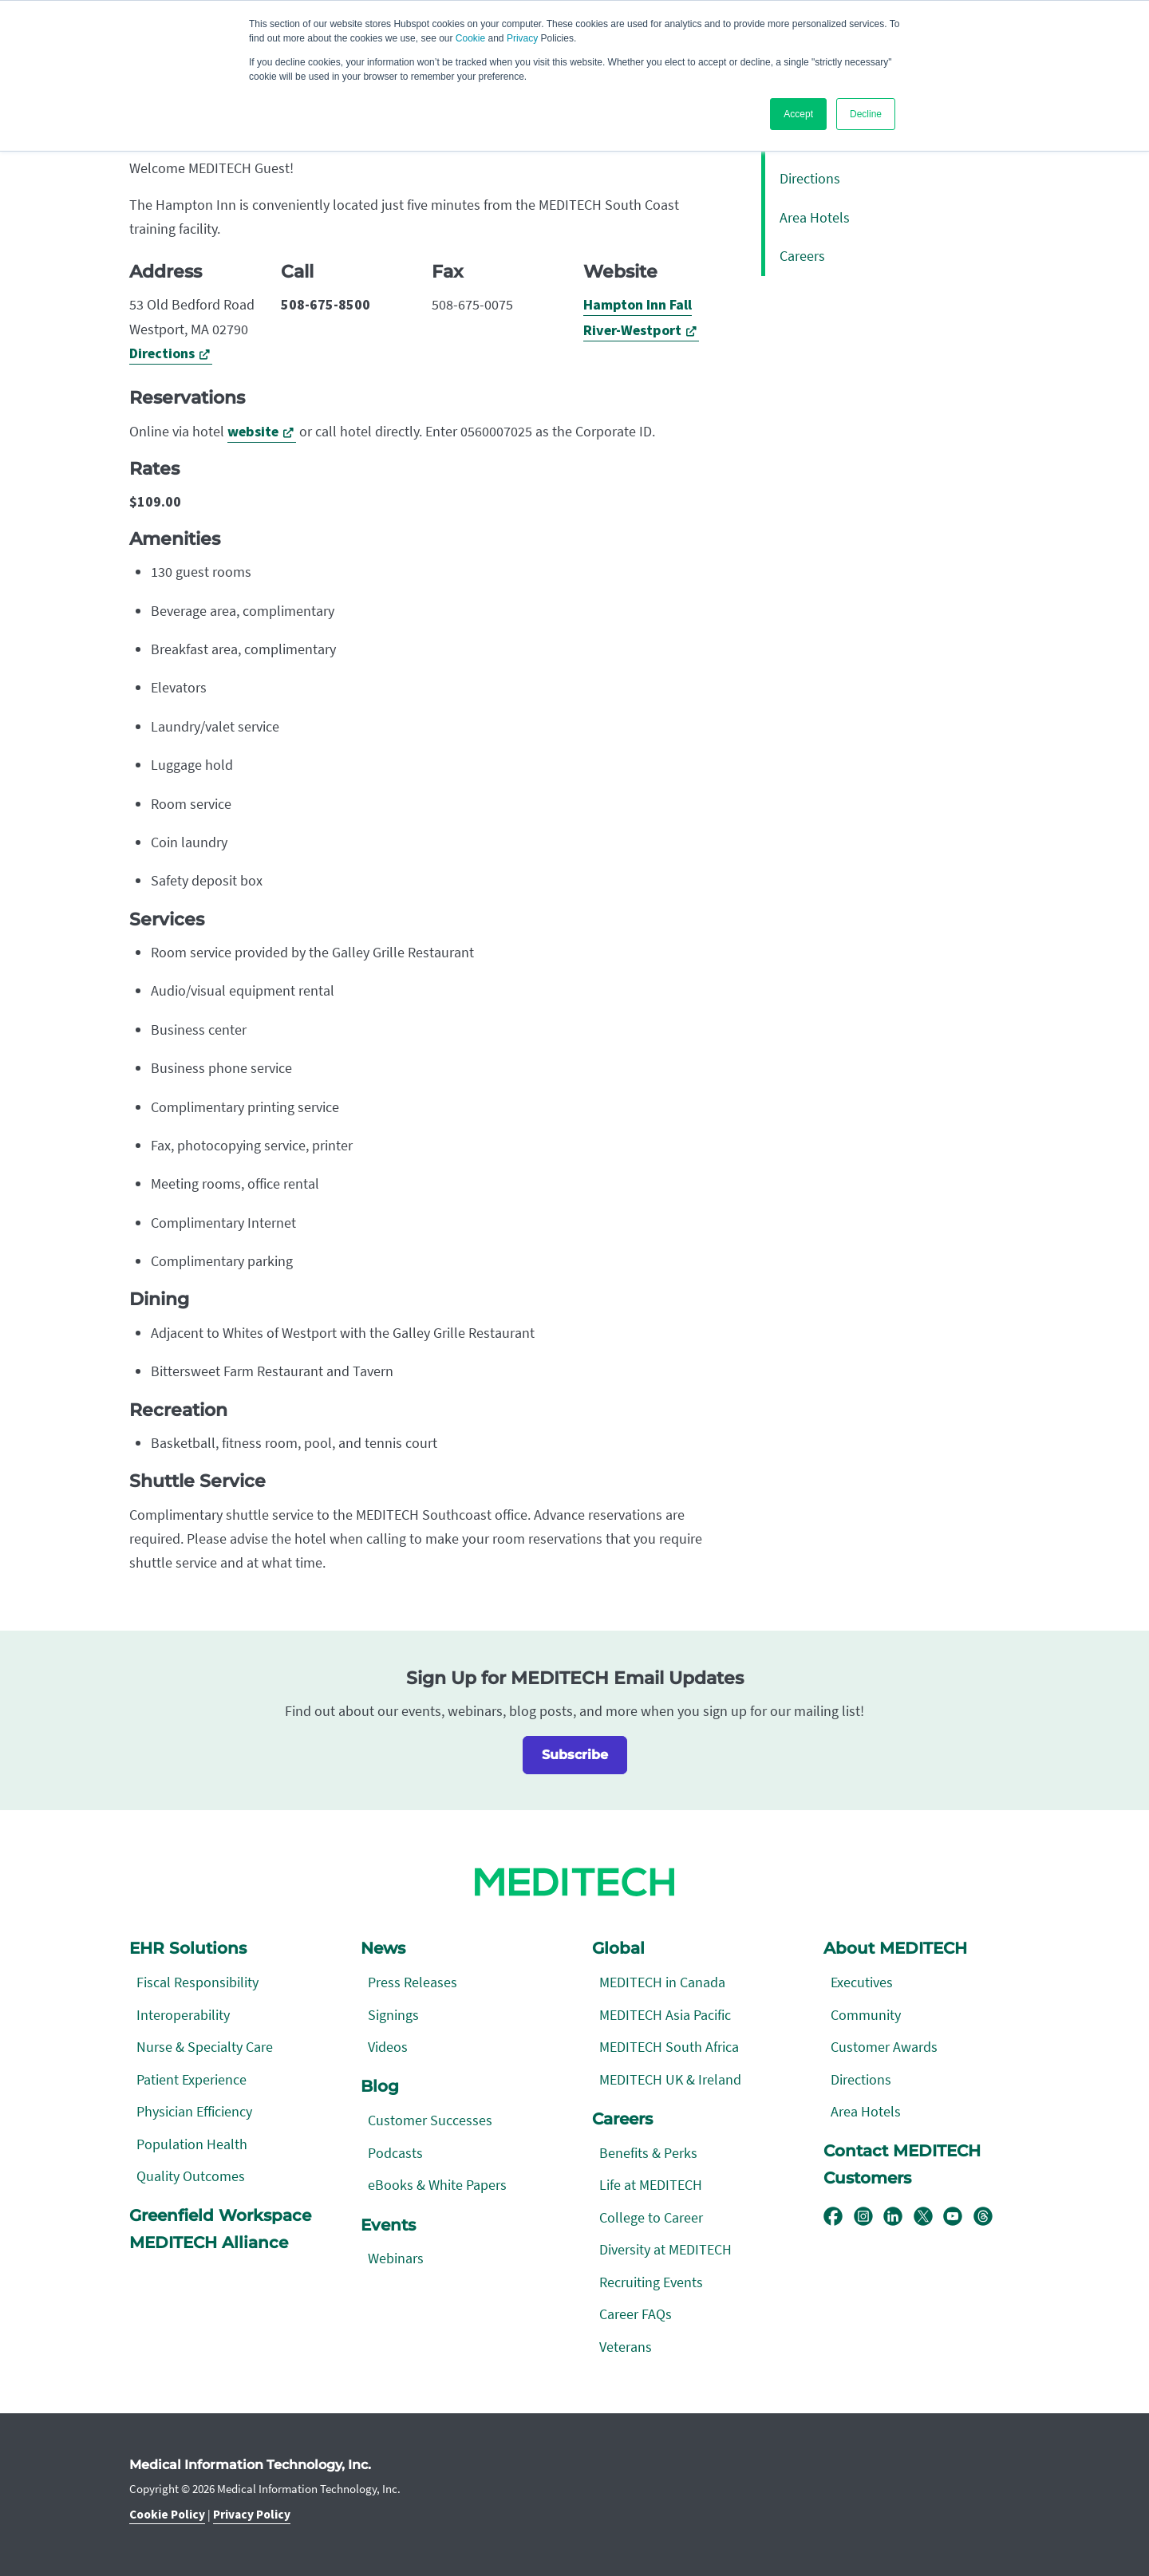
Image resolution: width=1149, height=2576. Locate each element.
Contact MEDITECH (902, 2150)
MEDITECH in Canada (662, 1982)
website (252, 432)
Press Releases (412, 1982)
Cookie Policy (167, 2514)
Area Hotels (815, 217)
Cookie (470, 38)
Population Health (191, 2144)
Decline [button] (866, 114)
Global (618, 1948)
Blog (380, 2086)
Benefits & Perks (648, 2153)
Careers (802, 256)
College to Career (651, 2217)
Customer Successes (430, 2120)
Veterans (625, 2346)
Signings (393, 2015)
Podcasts (395, 2153)
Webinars (396, 2258)
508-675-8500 (325, 305)
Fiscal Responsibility (197, 1982)
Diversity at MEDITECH (665, 2249)
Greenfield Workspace (220, 2215)
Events (388, 2225)
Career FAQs (635, 2314)
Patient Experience (191, 2079)
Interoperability (183, 2015)
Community (866, 2015)
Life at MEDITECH (650, 2185)
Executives (862, 1982)
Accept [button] (798, 114)
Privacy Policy (251, 2514)
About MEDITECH (895, 1948)
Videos (388, 2047)
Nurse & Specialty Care (204, 2047)
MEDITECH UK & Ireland (670, 2079)
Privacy (522, 38)
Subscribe (575, 1754)
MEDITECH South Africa (669, 2047)
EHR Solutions (188, 1948)
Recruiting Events (651, 2282)
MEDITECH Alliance (208, 2242)
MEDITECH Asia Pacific (665, 2015)
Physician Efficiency (194, 2111)
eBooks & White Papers (437, 2185)
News (383, 1948)
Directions (162, 354)
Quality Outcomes (190, 2176)
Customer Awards (884, 2047)
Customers (867, 2177)
